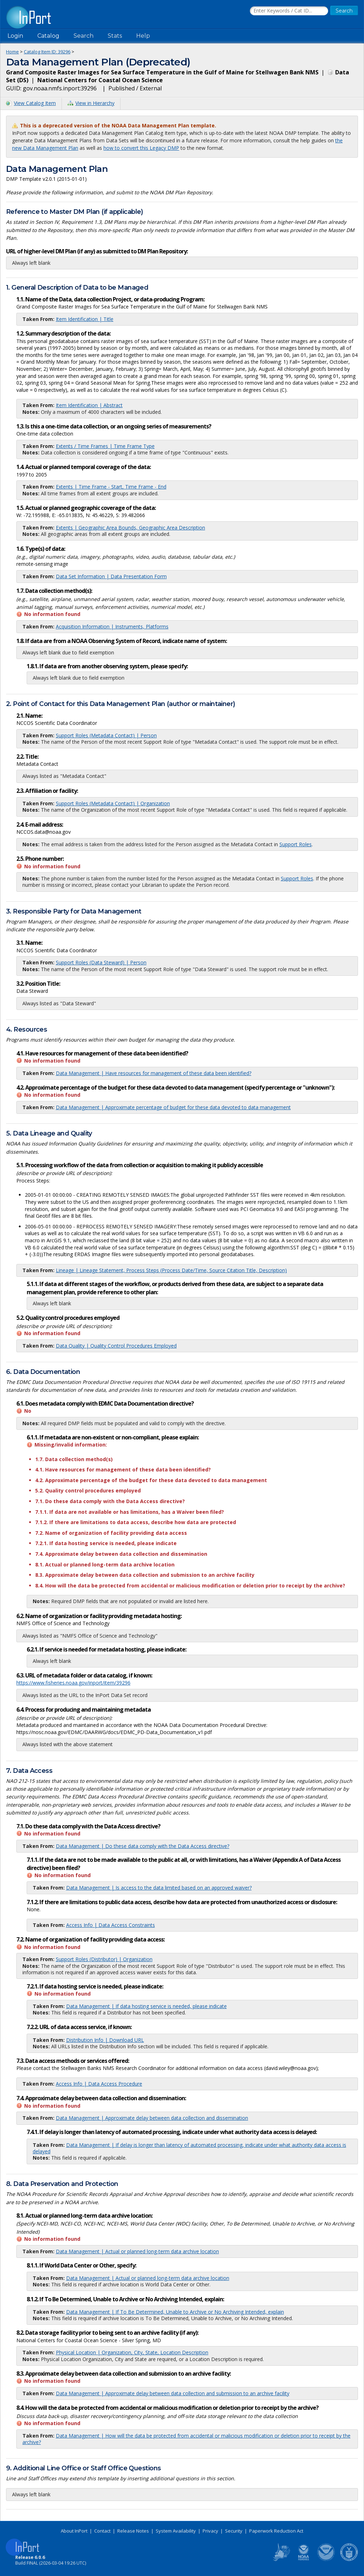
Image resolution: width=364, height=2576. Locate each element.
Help (143, 35)
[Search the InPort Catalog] (289, 11)
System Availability (176, 2531)
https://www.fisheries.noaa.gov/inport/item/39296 (73, 1682)
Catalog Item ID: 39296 (47, 51)
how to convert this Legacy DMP (141, 147)
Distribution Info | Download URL (105, 2040)
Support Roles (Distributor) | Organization (104, 1959)
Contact (102, 2531)
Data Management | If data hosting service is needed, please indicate (146, 2006)
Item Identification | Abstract (89, 405)
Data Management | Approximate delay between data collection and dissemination (152, 2117)
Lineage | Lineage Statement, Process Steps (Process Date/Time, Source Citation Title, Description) (171, 1270)
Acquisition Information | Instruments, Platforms (112, 626)
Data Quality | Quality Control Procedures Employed (116, 1345)
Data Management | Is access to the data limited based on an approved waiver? (159, 1887)
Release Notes (133, 2531)
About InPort (74, 2531)
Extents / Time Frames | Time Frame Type (105, 446)
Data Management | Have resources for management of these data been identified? (153, 1073)
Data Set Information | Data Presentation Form (111, 576)
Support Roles (295, 844)
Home (12, 51)
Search (83, 35)
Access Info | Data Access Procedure (99, 2083)
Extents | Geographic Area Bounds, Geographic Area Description (130, 527)
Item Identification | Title (84, 319)
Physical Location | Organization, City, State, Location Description (132, 2352)
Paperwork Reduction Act (276, 2531)
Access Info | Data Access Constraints (110, 1925)
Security (233, 2531)
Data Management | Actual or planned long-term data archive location (137, 2251)
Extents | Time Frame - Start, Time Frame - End (111, 486)
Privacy (210, 2531)
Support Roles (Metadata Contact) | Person (106, 735)
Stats (115, 35)
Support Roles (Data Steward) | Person (101, 962)
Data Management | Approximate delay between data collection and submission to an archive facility (172, 2393)
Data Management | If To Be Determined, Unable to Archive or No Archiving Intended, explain (175, 2311)
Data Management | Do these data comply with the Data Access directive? (142, 1846)
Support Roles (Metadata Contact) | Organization (113, 803)
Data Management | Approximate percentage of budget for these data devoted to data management (173, 1107)
